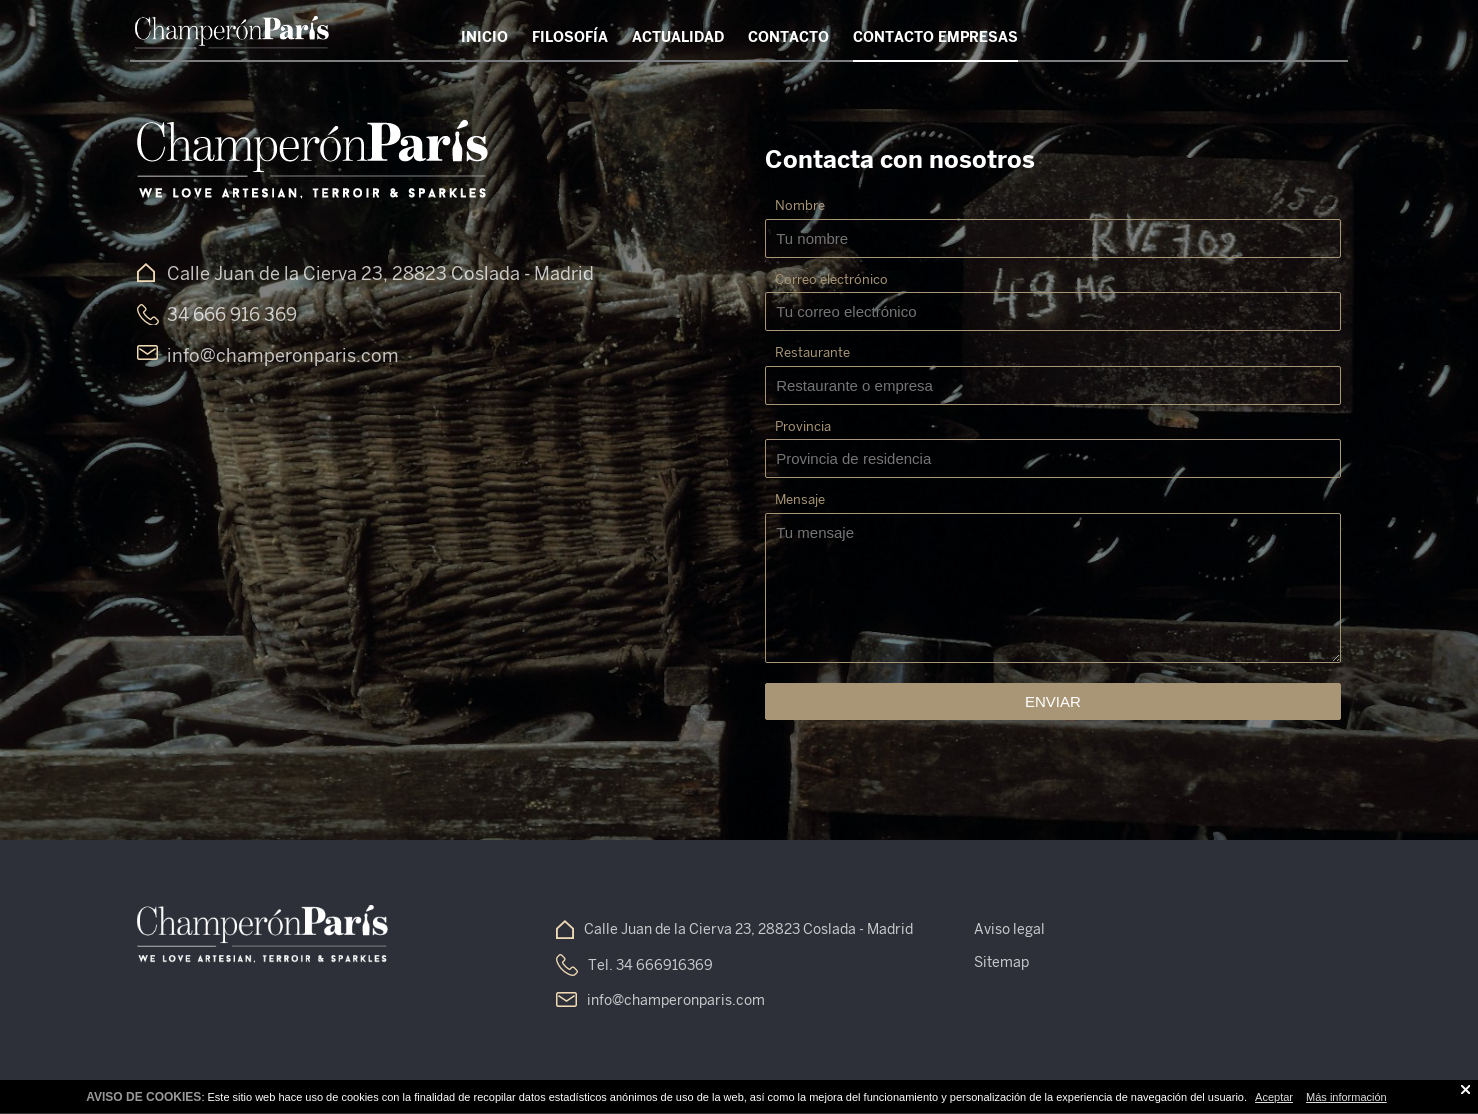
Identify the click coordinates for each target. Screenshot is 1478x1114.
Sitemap (1001, 962)
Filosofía (570, 37)
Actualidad (678, 37)
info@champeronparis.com (676, 1000)
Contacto (788, 37)
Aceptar (1274, 1097)
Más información (1346, 1097)
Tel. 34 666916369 (650, 965)
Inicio (484, 37)
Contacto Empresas (935, 37)
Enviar (1053, 701)
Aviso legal (1009, 929)
